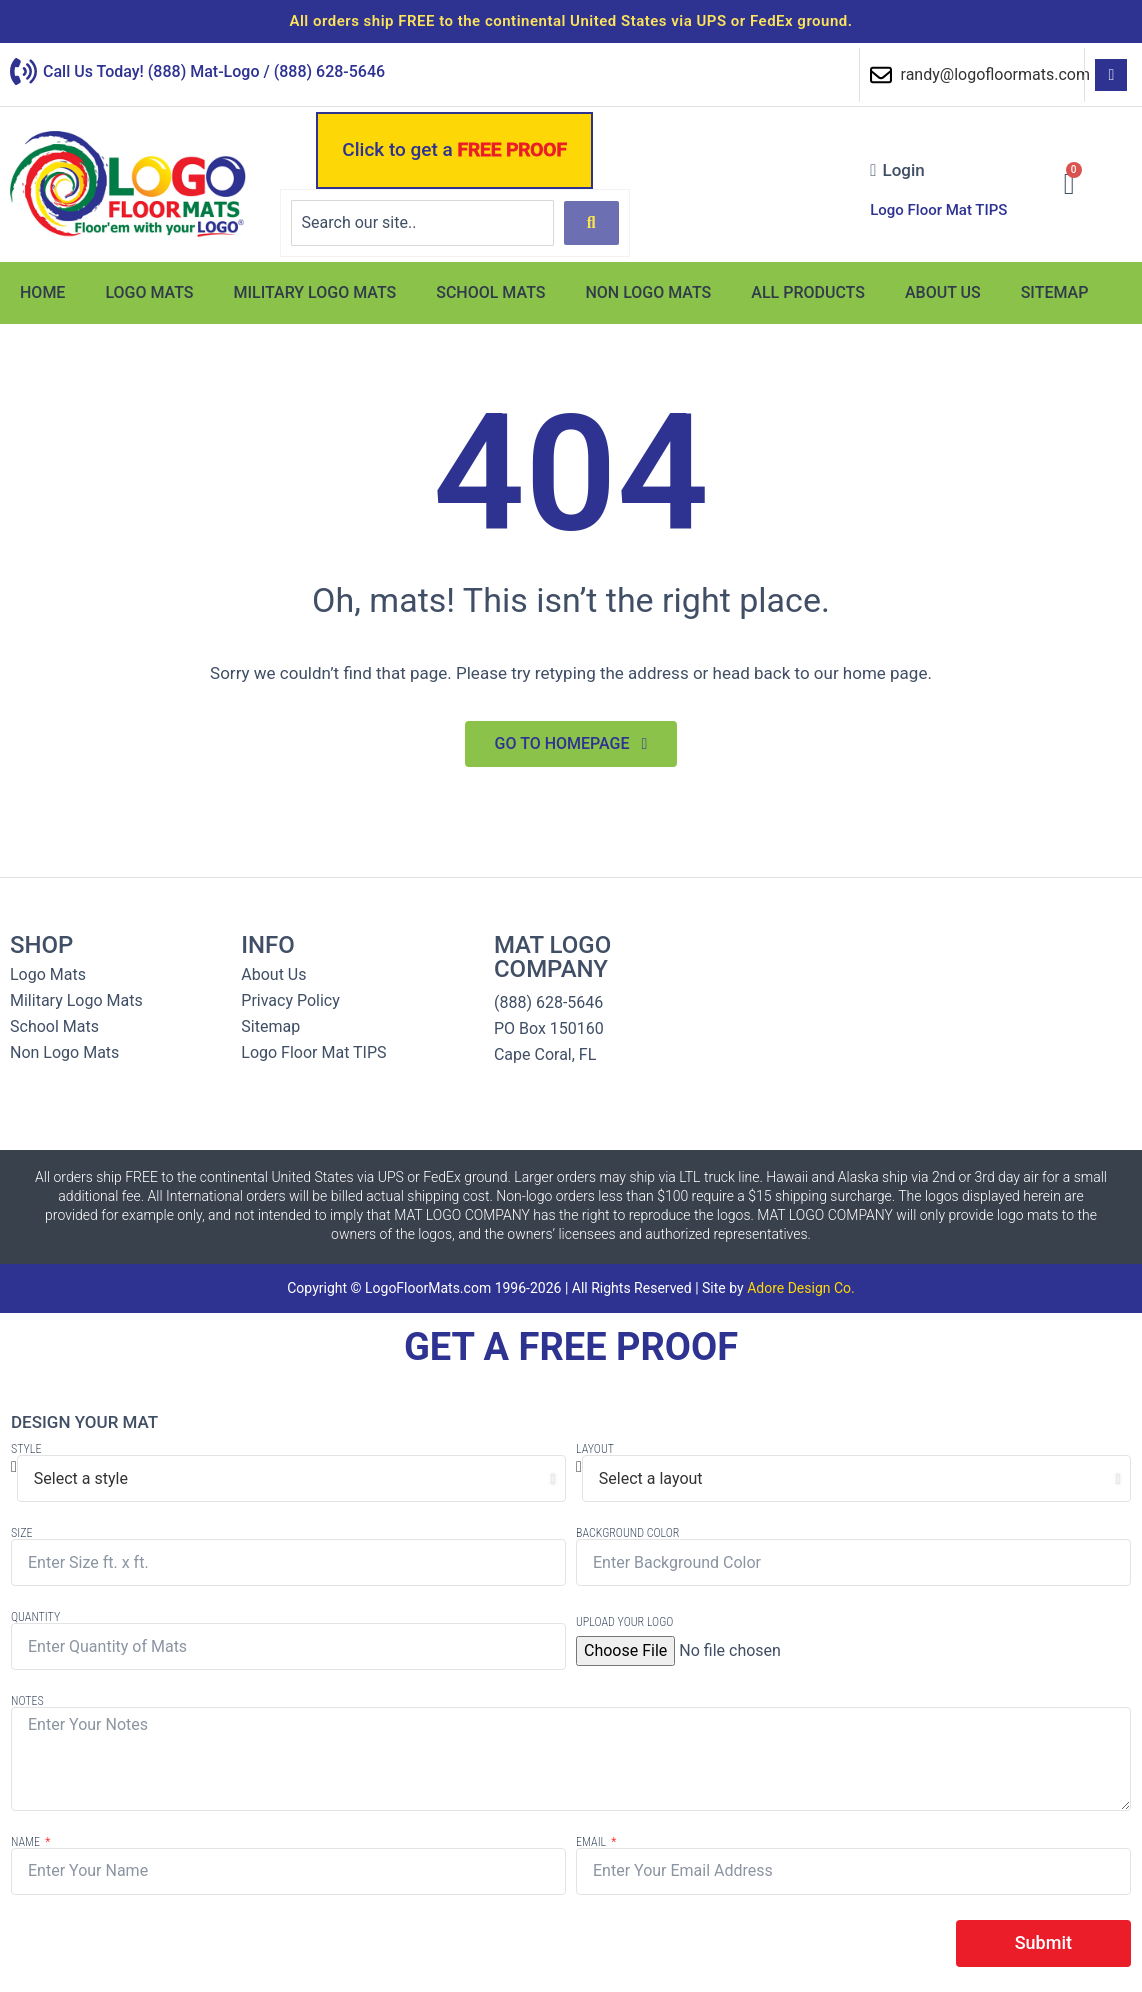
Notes (27, 1701)
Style (26, 1449)
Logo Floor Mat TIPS (938, 210)
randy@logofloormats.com (995, 74)
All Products (808, 292)
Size (21, 1533)
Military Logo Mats (315, 292)
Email (592, 1842)
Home (42, 292)
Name (27, 1842)
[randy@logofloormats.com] (881, 75)
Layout (595, 1449)
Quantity (35, 1617)
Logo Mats (149, 292)
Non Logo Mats (648, 292)
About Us (943, 292)
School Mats (490, 292)
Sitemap (1055, 292)
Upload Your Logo (624, 1622)
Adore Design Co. (801, 1288)
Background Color (627, 1533)
